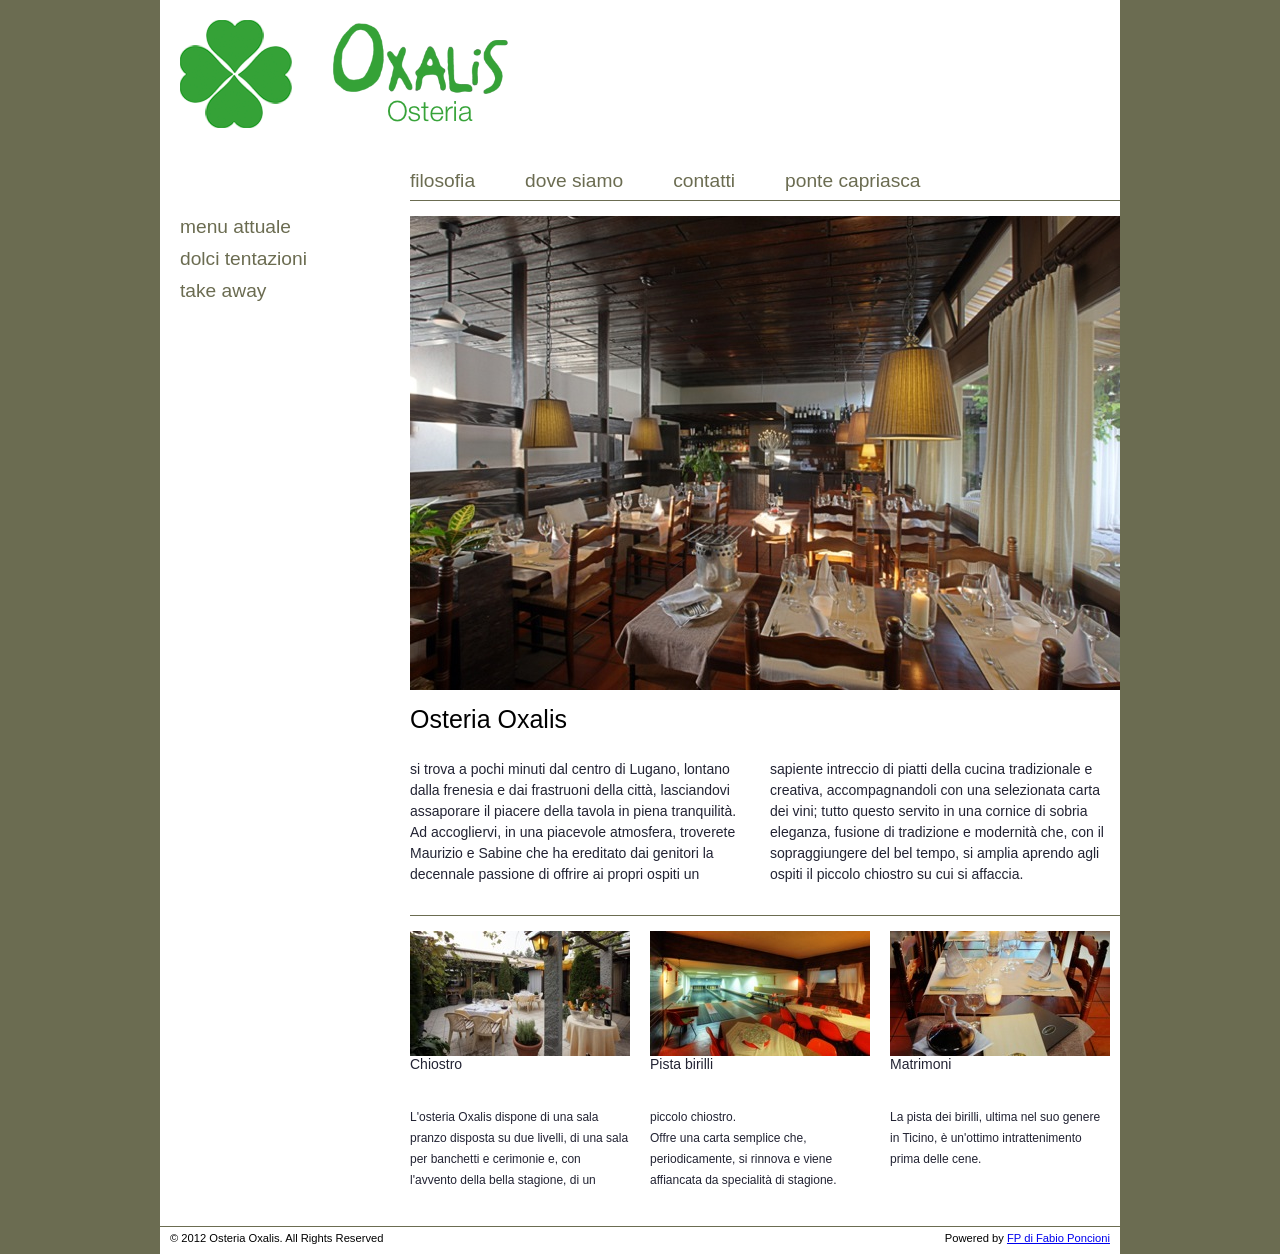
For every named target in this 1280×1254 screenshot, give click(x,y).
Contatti (704, 180)
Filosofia (442, 180)
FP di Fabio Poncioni (1058, 1238)
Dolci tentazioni (243, 258)
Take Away (223, 290)
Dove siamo (574, 180)
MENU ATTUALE (235, 226)
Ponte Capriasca (852, 180)
